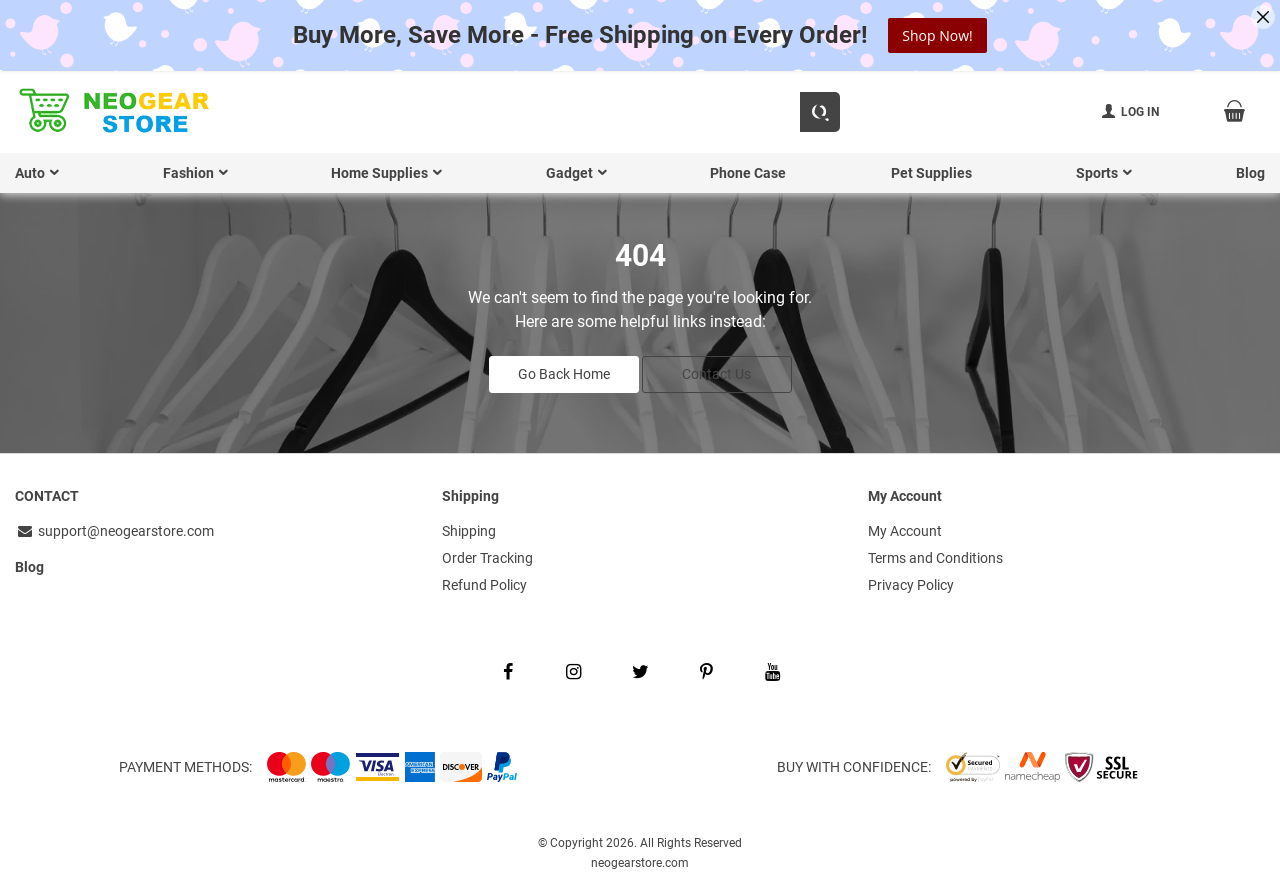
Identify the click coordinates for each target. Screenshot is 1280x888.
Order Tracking (487, 555)
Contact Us (716, 372)
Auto (30, 173)
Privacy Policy (911, 581)
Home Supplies (379, 173)
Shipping (469, 529)
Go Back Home (564, 372)
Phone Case (748, 173)
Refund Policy (484, 581)
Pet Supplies (931, 173)
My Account (905, 529)
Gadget (569, 173)
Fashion (188, 173)
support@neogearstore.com (114, 529)
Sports (1097, 173)
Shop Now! (937, 35)
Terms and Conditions (935, 555)
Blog (1250, 173)
